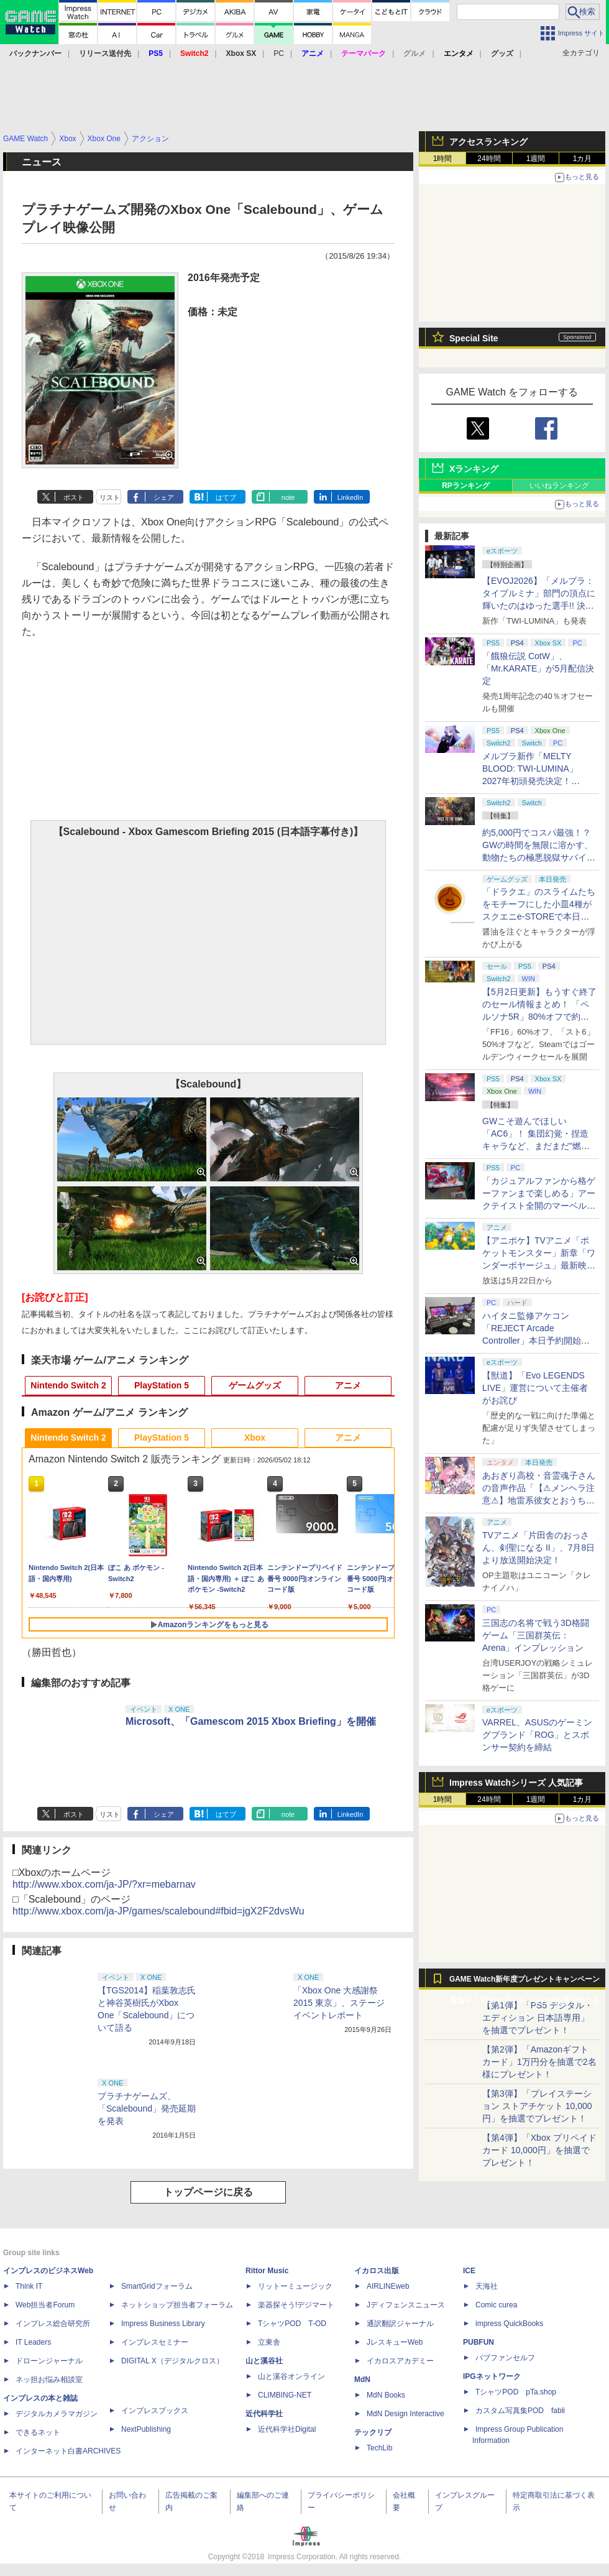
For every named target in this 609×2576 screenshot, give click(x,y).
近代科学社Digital (287, 2429)
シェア (163, 497)
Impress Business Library (163, 2323)
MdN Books (386, 2395)
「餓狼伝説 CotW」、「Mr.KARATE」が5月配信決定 (538, 668)
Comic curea (496, 2305)
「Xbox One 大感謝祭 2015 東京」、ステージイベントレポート (339, 2002)
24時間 (488, 158)
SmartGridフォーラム (157, 2286)
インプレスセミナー (154, 2342)
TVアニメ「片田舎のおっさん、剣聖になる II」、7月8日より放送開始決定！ (538, 1547)
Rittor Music (266, 2270)
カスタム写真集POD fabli (520, 2410)
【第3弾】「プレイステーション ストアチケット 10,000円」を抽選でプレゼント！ (537, 2106)
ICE (469, 2270)
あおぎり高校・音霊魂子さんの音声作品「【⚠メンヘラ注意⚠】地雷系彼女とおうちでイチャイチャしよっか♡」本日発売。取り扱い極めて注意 (538, 1500)
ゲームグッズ (255, 1385)
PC (278, 53)
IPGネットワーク (492, 2376)
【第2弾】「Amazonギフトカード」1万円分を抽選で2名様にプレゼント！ (539, 2061)
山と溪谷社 (264, 2361)
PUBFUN (478, 2342)
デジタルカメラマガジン (57, 2413)
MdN (362, 2379)
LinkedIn (350, 497)
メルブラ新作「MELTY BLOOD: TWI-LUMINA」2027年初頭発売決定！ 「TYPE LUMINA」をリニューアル (537, 781)
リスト (109, 497)
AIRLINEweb (388, 2286)
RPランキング (466, 485)
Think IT (29, 2286)
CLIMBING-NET (284, 2395)
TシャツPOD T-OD (292, 2323)
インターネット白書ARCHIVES (68, 2451)
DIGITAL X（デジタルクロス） (172, 2361)
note (288, 497)
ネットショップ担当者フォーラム (177, 2305)
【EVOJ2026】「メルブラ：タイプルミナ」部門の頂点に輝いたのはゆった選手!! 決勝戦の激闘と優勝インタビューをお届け (538, 605)
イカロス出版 (376, 2270)
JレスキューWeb (395, 2342)
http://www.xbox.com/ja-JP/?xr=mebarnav (104, 1884)
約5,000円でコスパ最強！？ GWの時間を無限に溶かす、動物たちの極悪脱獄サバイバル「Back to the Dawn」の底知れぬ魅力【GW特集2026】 (538, 857)
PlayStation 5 (161, 1385)
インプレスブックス (154, 2410)
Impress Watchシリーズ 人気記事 (516, 1783)
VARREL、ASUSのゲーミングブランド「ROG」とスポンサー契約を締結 (537, 1734)
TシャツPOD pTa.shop (515, 2392)
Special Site (473, 338)
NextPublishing (146, 2429)
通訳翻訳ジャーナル (400, 2323)
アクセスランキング (488, 142)
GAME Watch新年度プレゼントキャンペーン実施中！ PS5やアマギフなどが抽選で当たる (524, 1982)
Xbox (254, 1438)
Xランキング (473, 469)
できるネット (38, 2432)
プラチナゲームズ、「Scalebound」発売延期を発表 (147, 2108)
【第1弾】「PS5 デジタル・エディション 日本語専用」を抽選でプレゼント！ (537, 2017)
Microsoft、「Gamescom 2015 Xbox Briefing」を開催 (251, 1721)
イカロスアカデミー (400, 2361)
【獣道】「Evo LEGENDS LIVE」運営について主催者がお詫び (535, 1387)
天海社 (486, 2286)
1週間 (536, 158)
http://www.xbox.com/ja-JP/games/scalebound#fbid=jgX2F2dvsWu (158, 1911)
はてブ (226, 497)
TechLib (379, 2448)
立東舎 (269, 2342)
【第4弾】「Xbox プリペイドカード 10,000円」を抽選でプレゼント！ (539, 2150)
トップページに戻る (208, 2192)
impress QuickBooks (509, 2323)
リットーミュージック (295, 2286)
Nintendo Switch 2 (68, 1385)
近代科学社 (264, 2413)
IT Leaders (33, 2342)
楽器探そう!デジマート (296, 2305)
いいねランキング (559, 485)
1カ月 (582, 158)
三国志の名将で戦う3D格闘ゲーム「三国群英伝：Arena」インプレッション (535, 1635)
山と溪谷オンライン (291, 2376)
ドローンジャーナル (49, 2361)
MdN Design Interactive (405, 2413)
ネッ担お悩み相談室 (49, 2379)
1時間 (442, 158)
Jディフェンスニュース (406, 2305)
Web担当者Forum (45, 2305)
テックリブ (373, 2432)
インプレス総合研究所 (53, 2323)
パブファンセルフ (505, 2357)
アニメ (348, 1385)
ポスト (73, 497)
